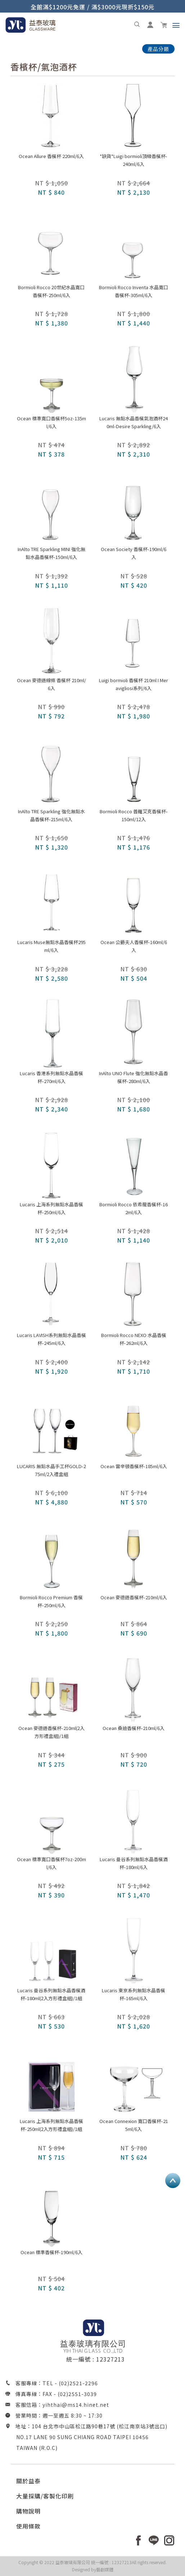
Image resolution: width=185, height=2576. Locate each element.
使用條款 (28, 2526)
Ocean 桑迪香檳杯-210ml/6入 (133, 1728)
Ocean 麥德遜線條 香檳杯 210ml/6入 (51, 684)
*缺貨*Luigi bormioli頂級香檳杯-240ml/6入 (133, 160)
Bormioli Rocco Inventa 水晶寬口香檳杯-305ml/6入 (133, 291)
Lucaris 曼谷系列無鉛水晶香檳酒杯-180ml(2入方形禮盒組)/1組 (51, 1994)
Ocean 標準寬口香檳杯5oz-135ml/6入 (51, 422)
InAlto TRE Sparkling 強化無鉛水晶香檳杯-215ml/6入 (51, 815)
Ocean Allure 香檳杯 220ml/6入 (51, 156)
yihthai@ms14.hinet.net (75, 2404)
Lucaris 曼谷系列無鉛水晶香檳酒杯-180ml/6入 (134, 1863)
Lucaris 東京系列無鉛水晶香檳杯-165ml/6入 (133, 1994)
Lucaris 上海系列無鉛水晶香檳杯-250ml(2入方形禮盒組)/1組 (51, 2125)
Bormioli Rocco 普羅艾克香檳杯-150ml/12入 (134, 815)
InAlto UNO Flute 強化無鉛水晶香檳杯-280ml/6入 (133, 1077)
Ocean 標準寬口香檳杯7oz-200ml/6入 (51, 1863)
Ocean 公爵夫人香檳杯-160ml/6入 (133, 946)
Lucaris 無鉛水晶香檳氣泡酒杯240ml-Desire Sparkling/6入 (133, 422)
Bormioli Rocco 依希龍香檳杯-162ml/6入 (133, 1208)
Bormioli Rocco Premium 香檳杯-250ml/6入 (51, 1601)
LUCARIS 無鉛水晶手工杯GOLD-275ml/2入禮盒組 (51, 1470)
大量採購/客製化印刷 (45, 2496)
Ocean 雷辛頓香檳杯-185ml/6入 (133, 1466)
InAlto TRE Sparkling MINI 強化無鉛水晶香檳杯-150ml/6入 (51, 553)
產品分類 (158, 48)
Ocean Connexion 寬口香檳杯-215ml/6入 (133, 2125)
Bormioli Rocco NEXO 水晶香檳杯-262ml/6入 (133, 1339)
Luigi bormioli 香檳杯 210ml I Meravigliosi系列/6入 (133, 684)
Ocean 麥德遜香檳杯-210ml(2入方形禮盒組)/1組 (51, 1732)
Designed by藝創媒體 (92, 2569)
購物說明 (28, 2511)
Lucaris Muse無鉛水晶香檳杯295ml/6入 (51, 946)
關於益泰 (28, 2480)
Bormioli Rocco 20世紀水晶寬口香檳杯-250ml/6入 (51, 291)
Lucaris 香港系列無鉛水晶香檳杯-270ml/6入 (51, 1077)
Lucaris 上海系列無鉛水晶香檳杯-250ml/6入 (51, 1208)
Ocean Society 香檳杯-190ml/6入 (133, 553)
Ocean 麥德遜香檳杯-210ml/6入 (133, 1597)
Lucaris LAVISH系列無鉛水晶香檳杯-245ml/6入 (51, 1339)
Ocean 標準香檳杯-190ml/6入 (51, 2252)
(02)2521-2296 (78, 2383)
